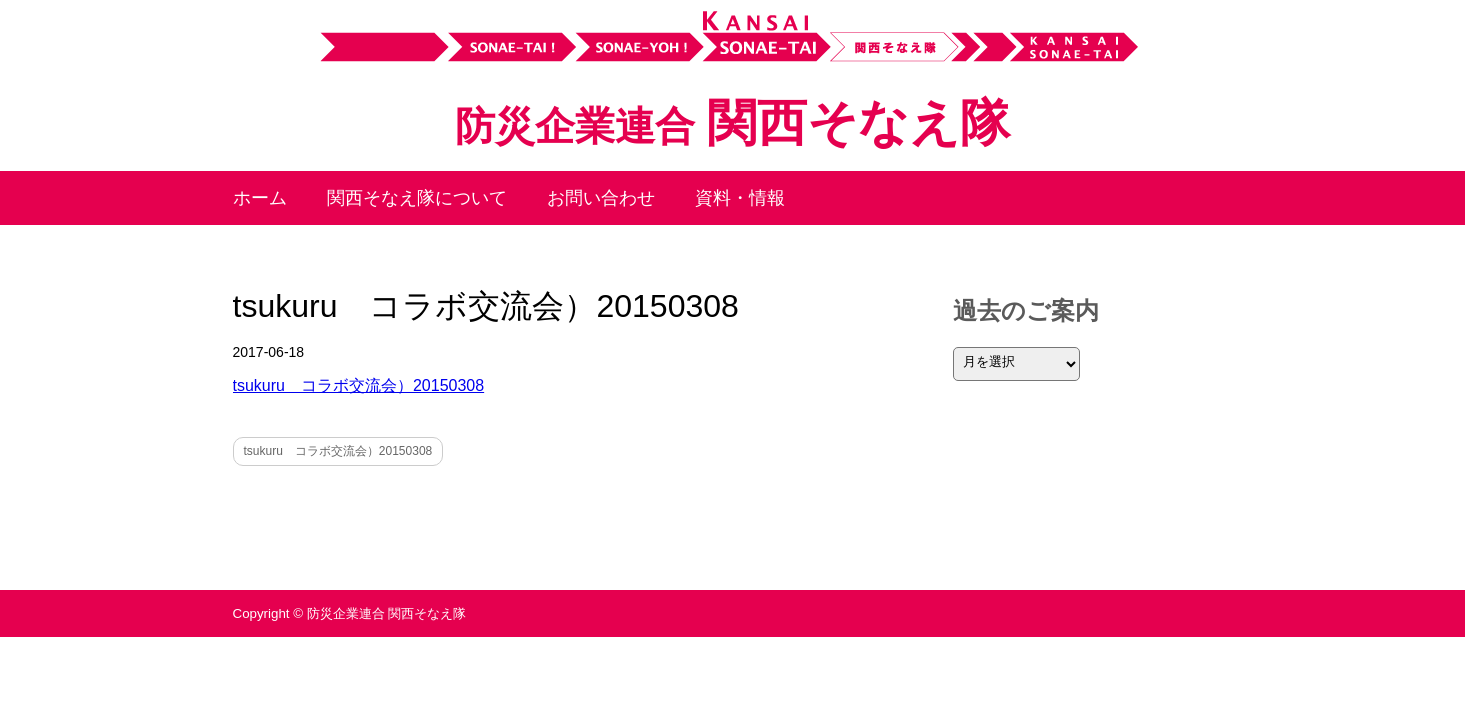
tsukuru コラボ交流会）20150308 (359, 385)
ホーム (260, 198)
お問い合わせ (601, 198)
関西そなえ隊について (417, 198)
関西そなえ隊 (732, 123)
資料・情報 (740, 198)
